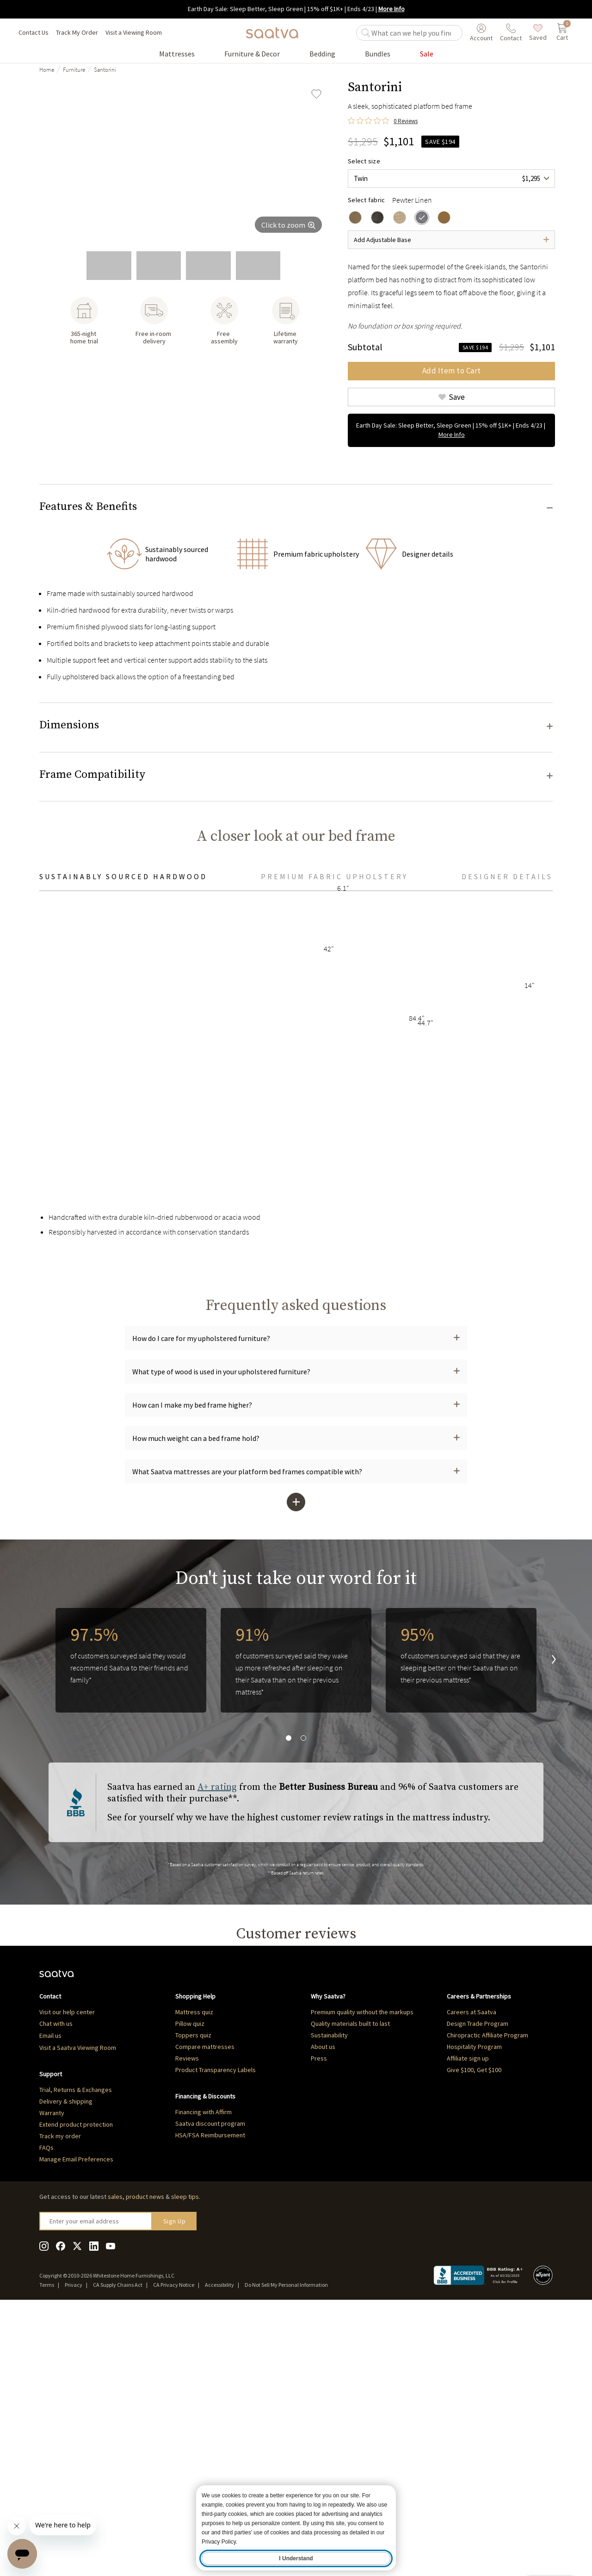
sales (115, 2460)
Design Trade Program (477, 2287)
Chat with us (56, 2287)
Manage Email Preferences (76, 2422)
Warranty (51, 2376)
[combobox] (451, 178)
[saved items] (537, 32)
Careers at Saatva (471, 2275)
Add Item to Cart (451, 371)
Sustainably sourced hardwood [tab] (123, 1112)
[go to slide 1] (59, 265)
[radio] (355, 217)
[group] (185, 160)
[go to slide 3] (158, 265)
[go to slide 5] (258, 265)
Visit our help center (67, 2275)
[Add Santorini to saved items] (316, 94)
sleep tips (185, 2460)
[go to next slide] (546, 1896)
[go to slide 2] (108, 265)
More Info (391, 9)
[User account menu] (481, 32)
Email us (50, 2299)
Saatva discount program (210, 2387)
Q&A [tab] (115, 2202)
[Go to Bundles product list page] (378, 53)
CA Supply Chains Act (117, 2548)
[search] (414, 32)
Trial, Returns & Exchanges (75, 2353)
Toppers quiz (193, 2298)
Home (46, 70)
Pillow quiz (189, 2287)
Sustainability (329, 2298)
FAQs (46, 2411)
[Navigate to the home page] (272, 32)
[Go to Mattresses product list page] (177, 53)
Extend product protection (76, 2388)
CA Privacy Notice (173, 2548)
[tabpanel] (296, 1312)
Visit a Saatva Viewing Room (77, 2311)
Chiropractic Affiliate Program (487, 2298)
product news (145, 2460)
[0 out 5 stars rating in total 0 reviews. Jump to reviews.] (383, 121)
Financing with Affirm (203, 2375)
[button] (296, 509)
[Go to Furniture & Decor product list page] (252, 53)
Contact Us (33, 32)
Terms (46, 2548)
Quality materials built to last (350, 2287)
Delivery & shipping (65, 2364)
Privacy (73, 2548)
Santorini (105, 70)
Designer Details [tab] (507, 1112)
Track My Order (77, 32)
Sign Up (174, 2484)
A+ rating (217, 2023)
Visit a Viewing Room (133, 32)
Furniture (74, 70)
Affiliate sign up (468, 2321)
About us (323, 2310)
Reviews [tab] (79, 2202)
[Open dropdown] (451, 239)
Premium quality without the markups (362, 2275)
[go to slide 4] (208, 265)
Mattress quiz (194, 2275)
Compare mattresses (204, 2310)
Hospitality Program (474, 2310)
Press (319, 2321)
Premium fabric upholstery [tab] (334, 1112)
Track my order (60, 2399)
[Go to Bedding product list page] (322, 53)
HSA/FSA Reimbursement (210, 2398)
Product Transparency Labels (215, 2333)
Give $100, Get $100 (474, 2333)
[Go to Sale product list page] (427, 53)
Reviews (187, 2321)
